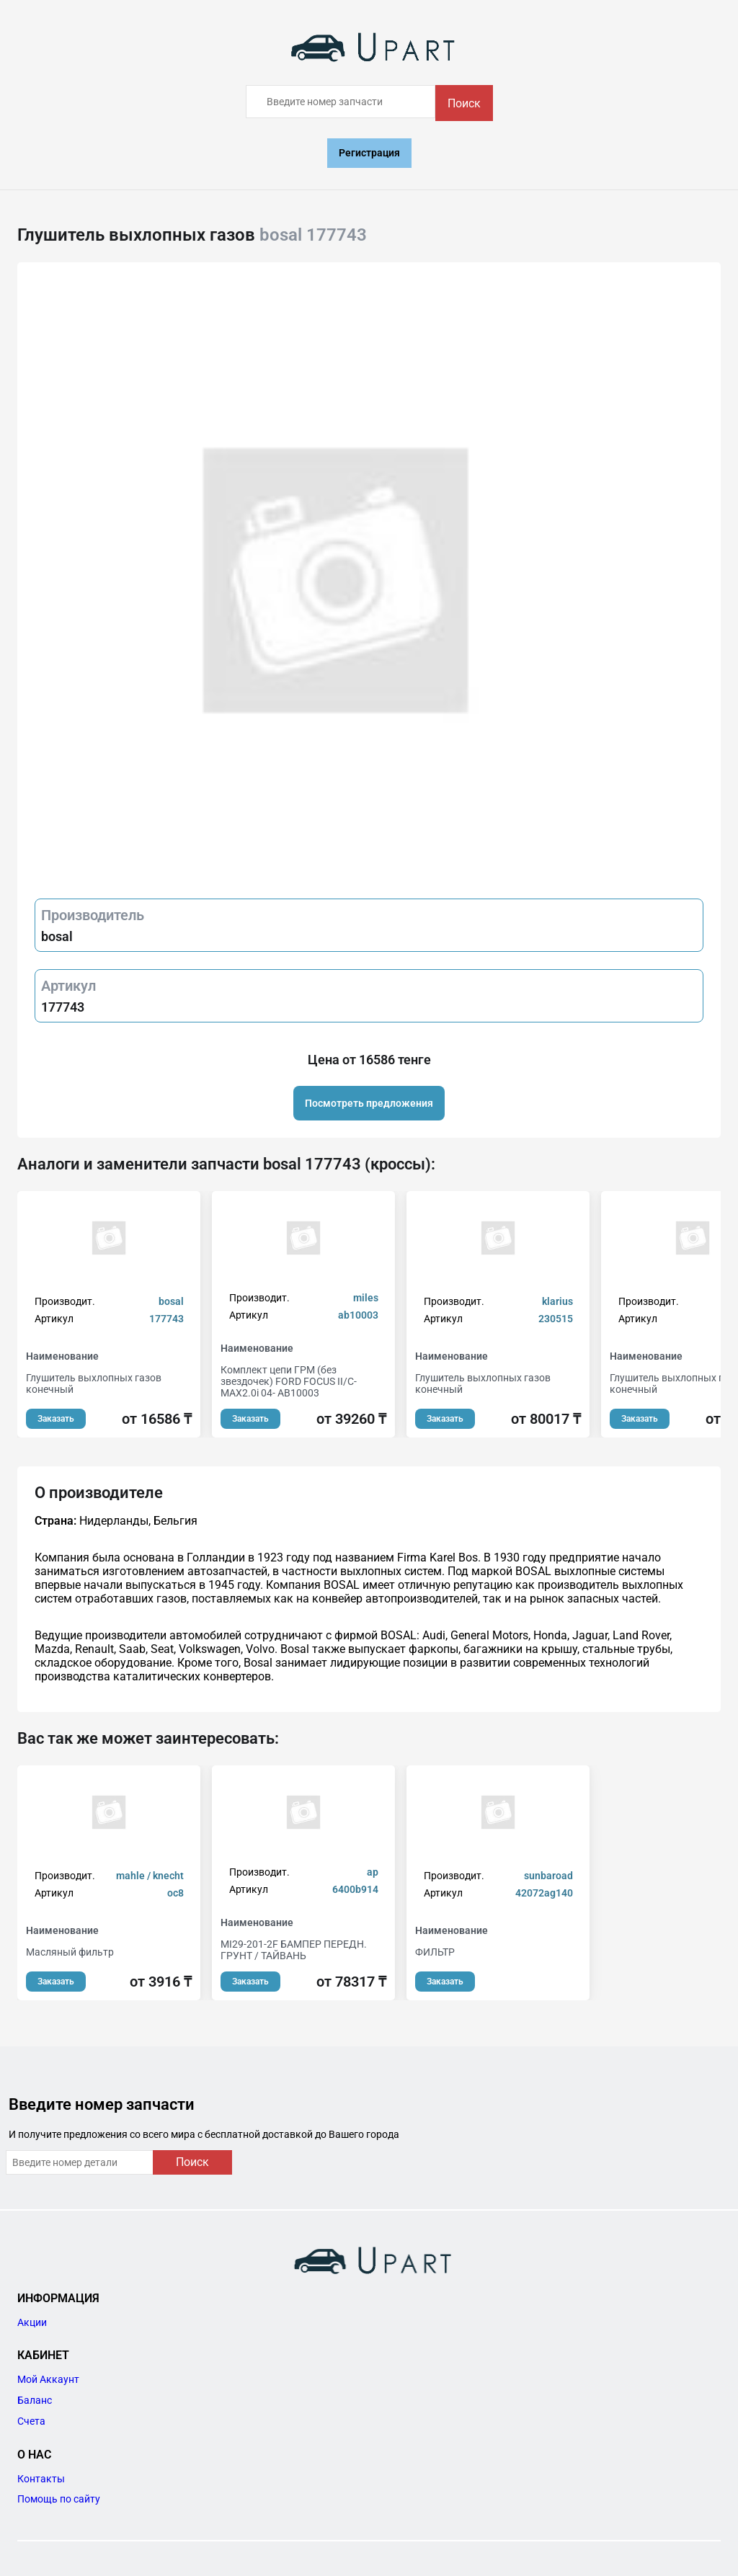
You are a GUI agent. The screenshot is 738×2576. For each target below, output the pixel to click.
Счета (31, 2421)
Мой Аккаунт (48, 2379)
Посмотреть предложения (369, 1103)
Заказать (55, 1419)
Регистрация (369, 153)
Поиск (464, 103)
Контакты (41, 2478)
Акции (32, 2322)
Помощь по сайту (58, 2499)
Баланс (34, 2400)
